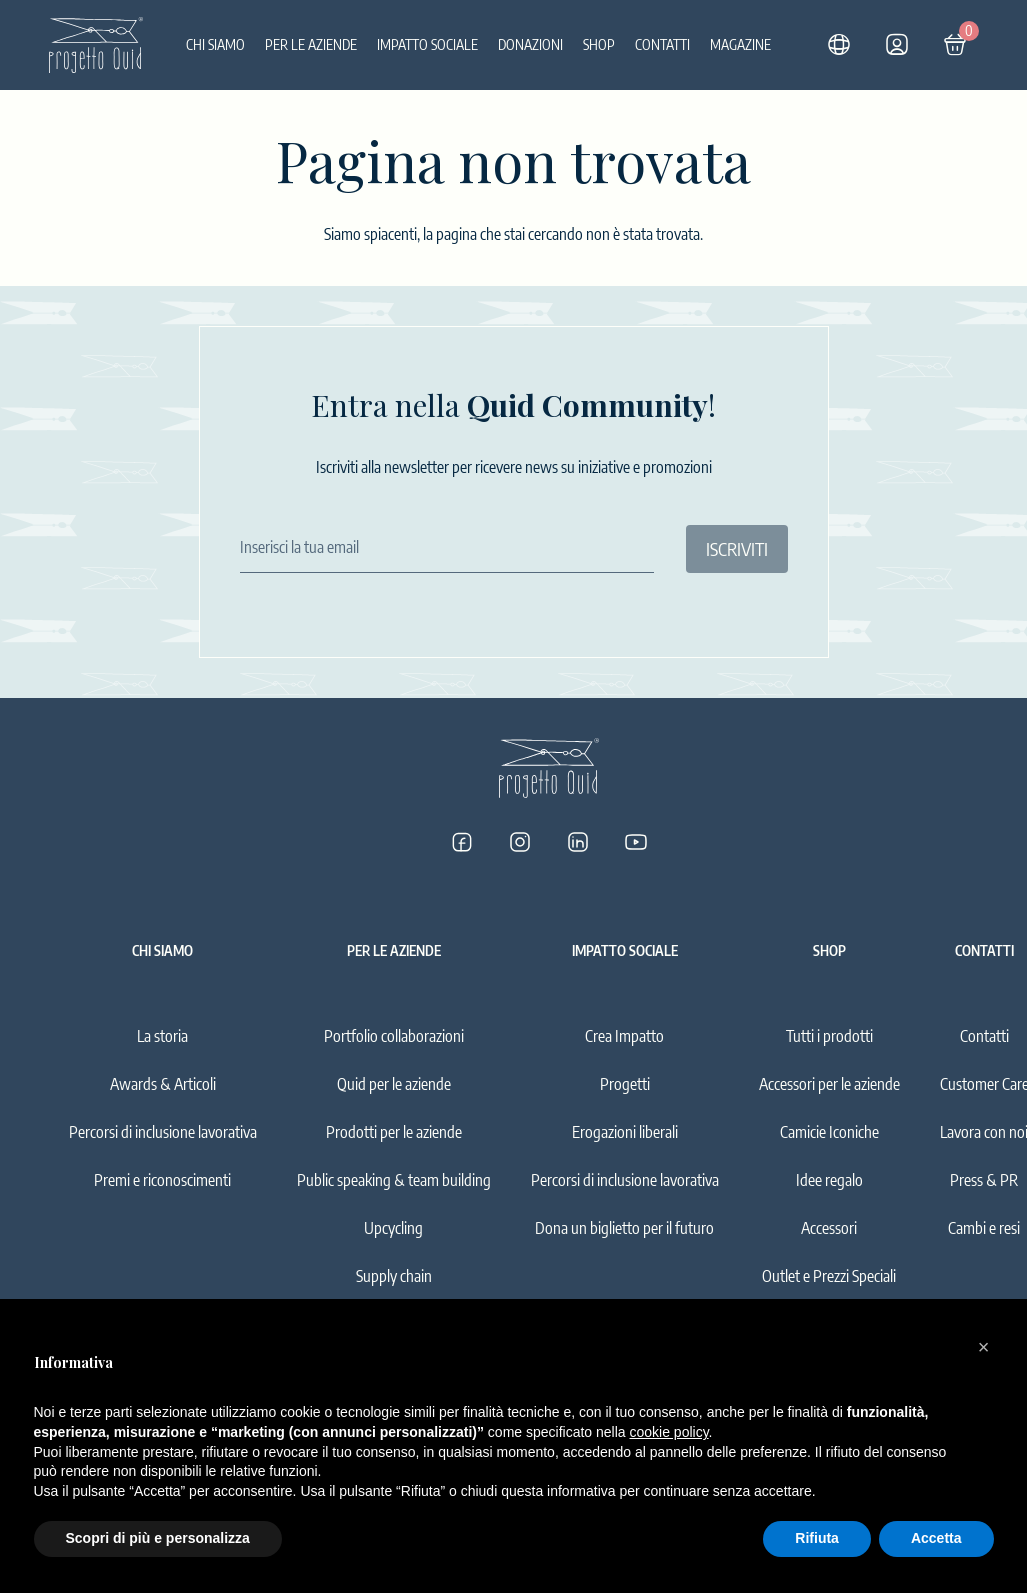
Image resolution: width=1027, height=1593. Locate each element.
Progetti (625, 1084)
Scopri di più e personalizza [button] (158, 1538)
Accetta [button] (936, 1538)
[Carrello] (955, 45)
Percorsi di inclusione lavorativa (163, 1132)
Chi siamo (215, 44)
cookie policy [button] (668, 1432)
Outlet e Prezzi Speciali (829, 1276)
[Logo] (96, 45)
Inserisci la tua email (299, 547)
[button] (984, 1347)
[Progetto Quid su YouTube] (636, 842)
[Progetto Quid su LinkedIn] (578, 842)
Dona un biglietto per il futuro (624, 1228)
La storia (162, 1036)
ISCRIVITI (737, 548)
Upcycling (393, 1228)
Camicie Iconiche (829, 1132)
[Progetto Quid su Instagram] (520, 842)
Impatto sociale (427, 44)
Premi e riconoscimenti (162, 1180)
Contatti (662, 44)
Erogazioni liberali (625, 1132)
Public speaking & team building (394, 1180)
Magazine (740, 44)
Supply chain (394, 1276)
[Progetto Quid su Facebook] (462, 842)
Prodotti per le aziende (394, 1132)
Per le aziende (311, 44)
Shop (599, 44)
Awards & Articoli (163, 1084)
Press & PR (984, 1180)
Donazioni (530, 44)
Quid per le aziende (394, 1084)
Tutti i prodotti (829, 1036)
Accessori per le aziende (829, 1084)
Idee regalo (829, 1180)
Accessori (829, 1228)
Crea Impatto (624, 1036)
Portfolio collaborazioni (394, 1036)
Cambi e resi (984, 1228)
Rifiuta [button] (817, 1538)
